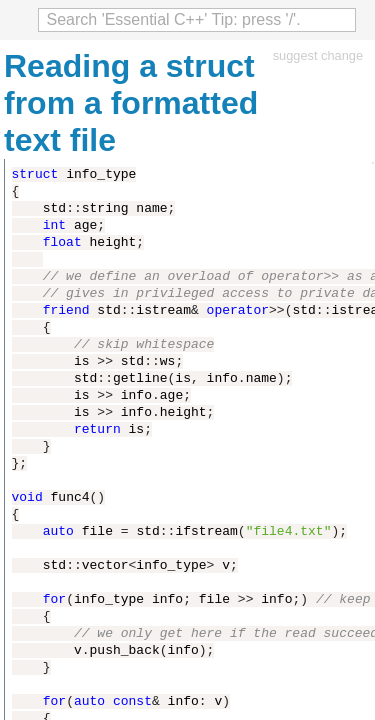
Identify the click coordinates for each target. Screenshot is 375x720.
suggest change (318, 55)
